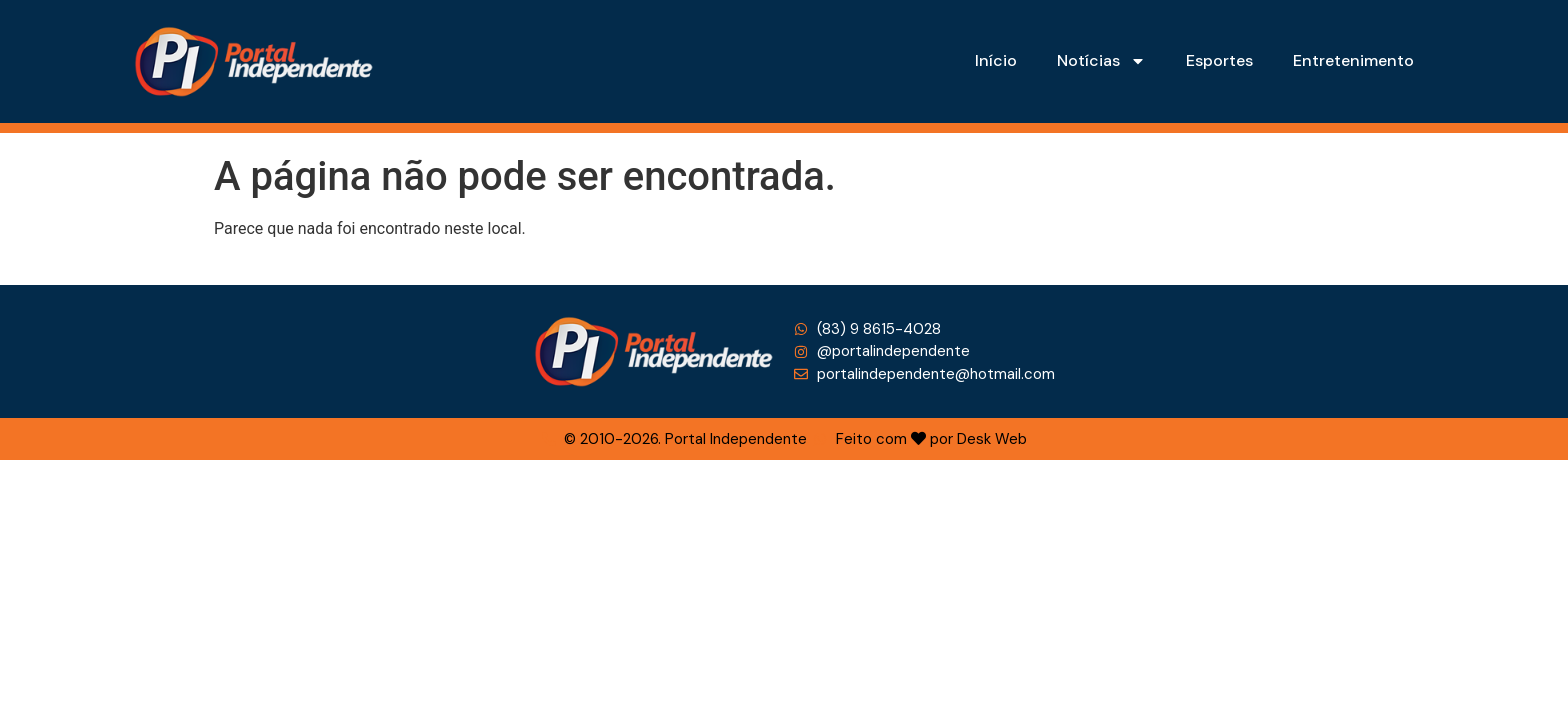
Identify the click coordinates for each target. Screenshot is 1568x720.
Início (996, 60)
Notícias (1101, 61)
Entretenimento (1353, 60)
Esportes (1219, 60)
